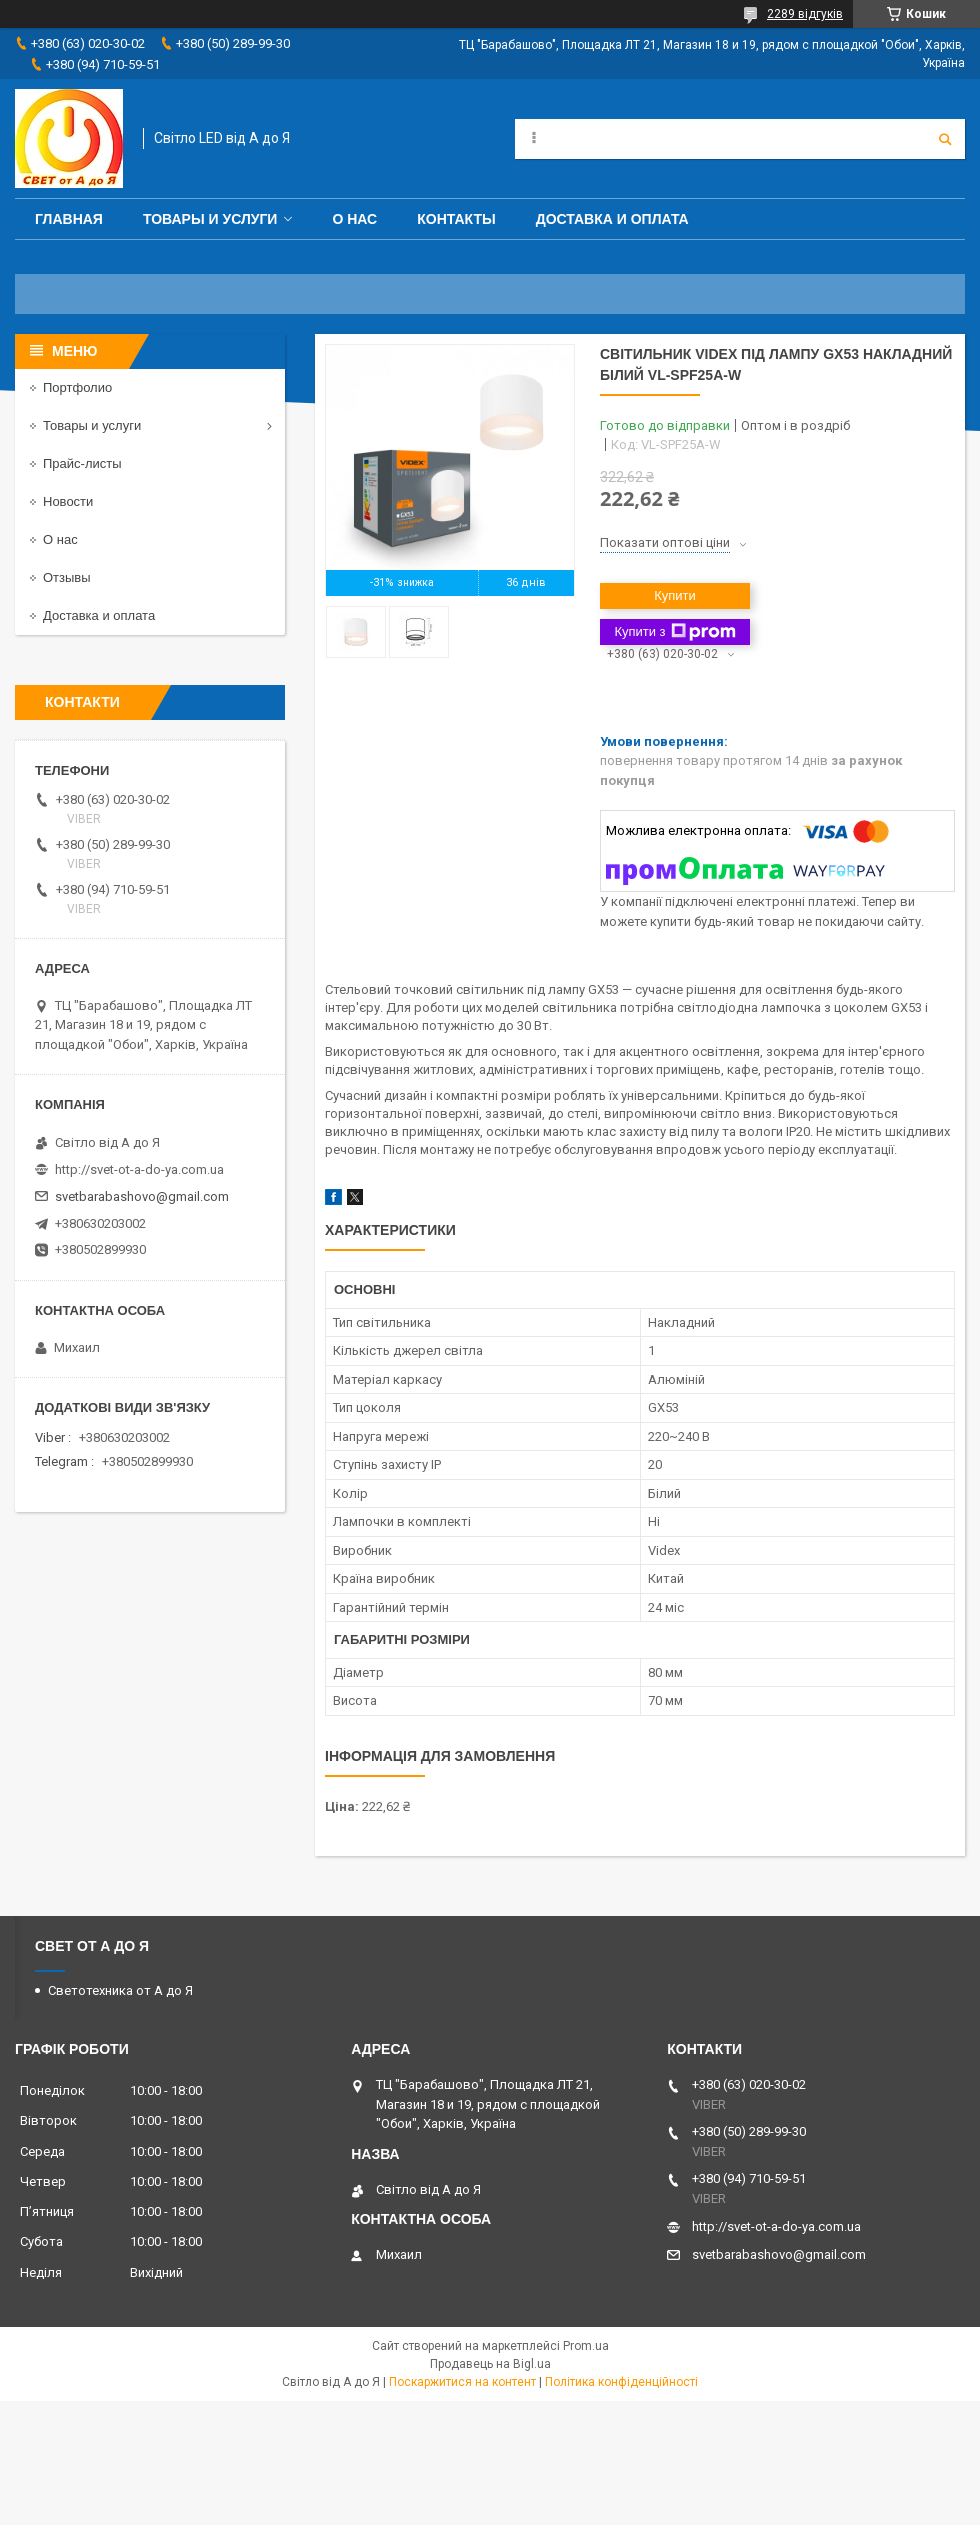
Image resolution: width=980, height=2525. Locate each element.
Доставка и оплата (612, 219)
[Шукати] (945, 139)
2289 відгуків (805, 14)
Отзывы (67, 577)
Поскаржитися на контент (462, 2382)
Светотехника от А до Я (120, 1990)
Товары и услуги (210, 219)
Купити (675, 595)
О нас (354, 219)
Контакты (456, 219)
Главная (69, 219)
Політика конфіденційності (621, 2382)
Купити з (674, 632)
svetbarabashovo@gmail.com (142, 1196)
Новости (68, 501)
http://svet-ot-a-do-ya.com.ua (139, 1169)
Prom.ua (586, 2346)
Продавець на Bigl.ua (490, 2364)
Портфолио (77, 387)
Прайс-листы (82, 463)
